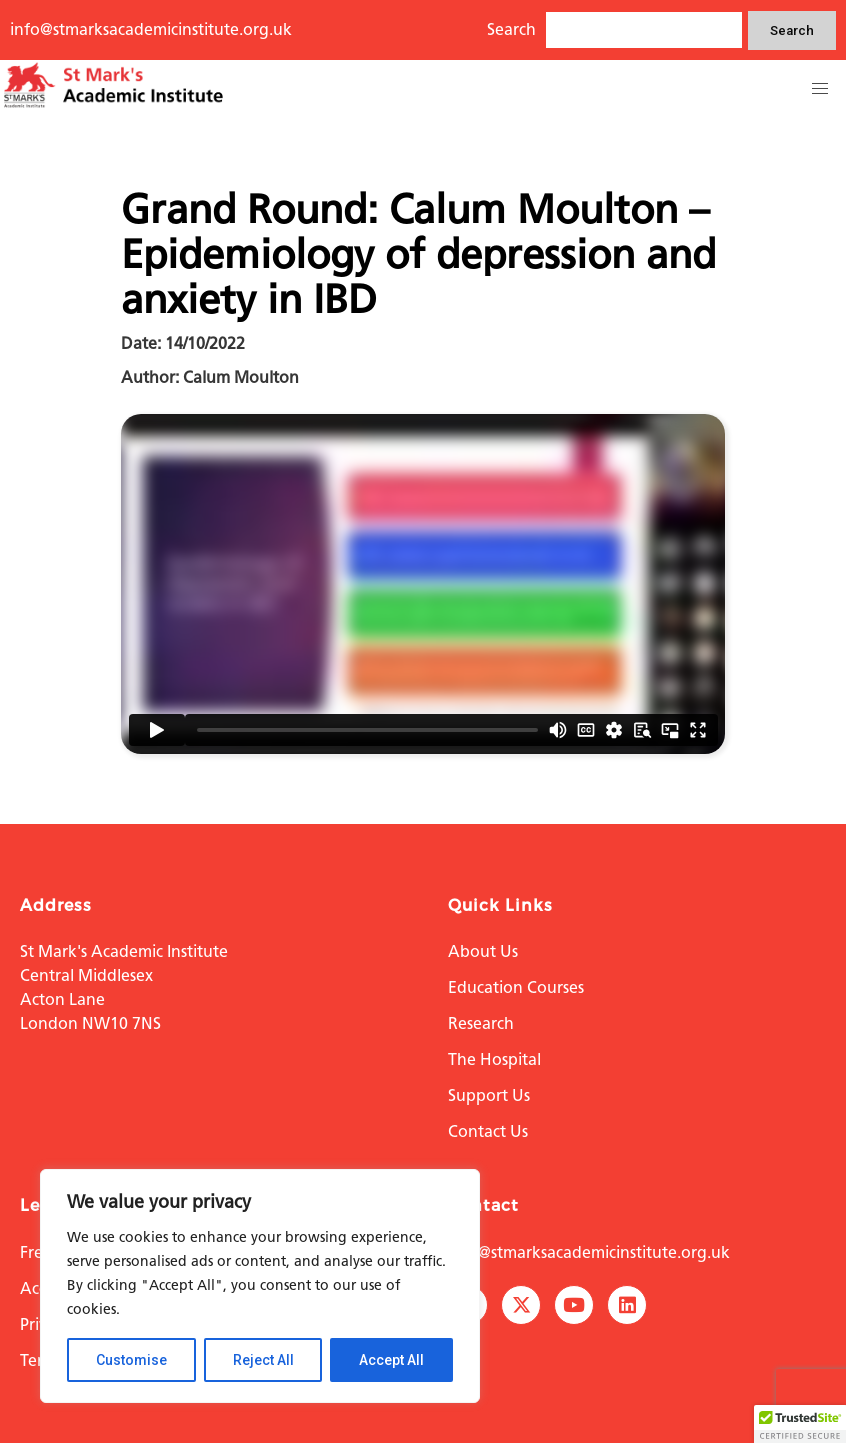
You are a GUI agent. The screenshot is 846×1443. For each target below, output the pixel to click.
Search (792, 30)
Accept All (391, 1360)
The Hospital (494, 1059)
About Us (483, 951)
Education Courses (516, 987)
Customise (131, 1360)
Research (481, 1023)
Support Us (489, 1095)
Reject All (263, 1360)
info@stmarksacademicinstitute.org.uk (151, 29)
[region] (260, 1286)
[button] (820, 89)
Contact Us (488, 1131)
